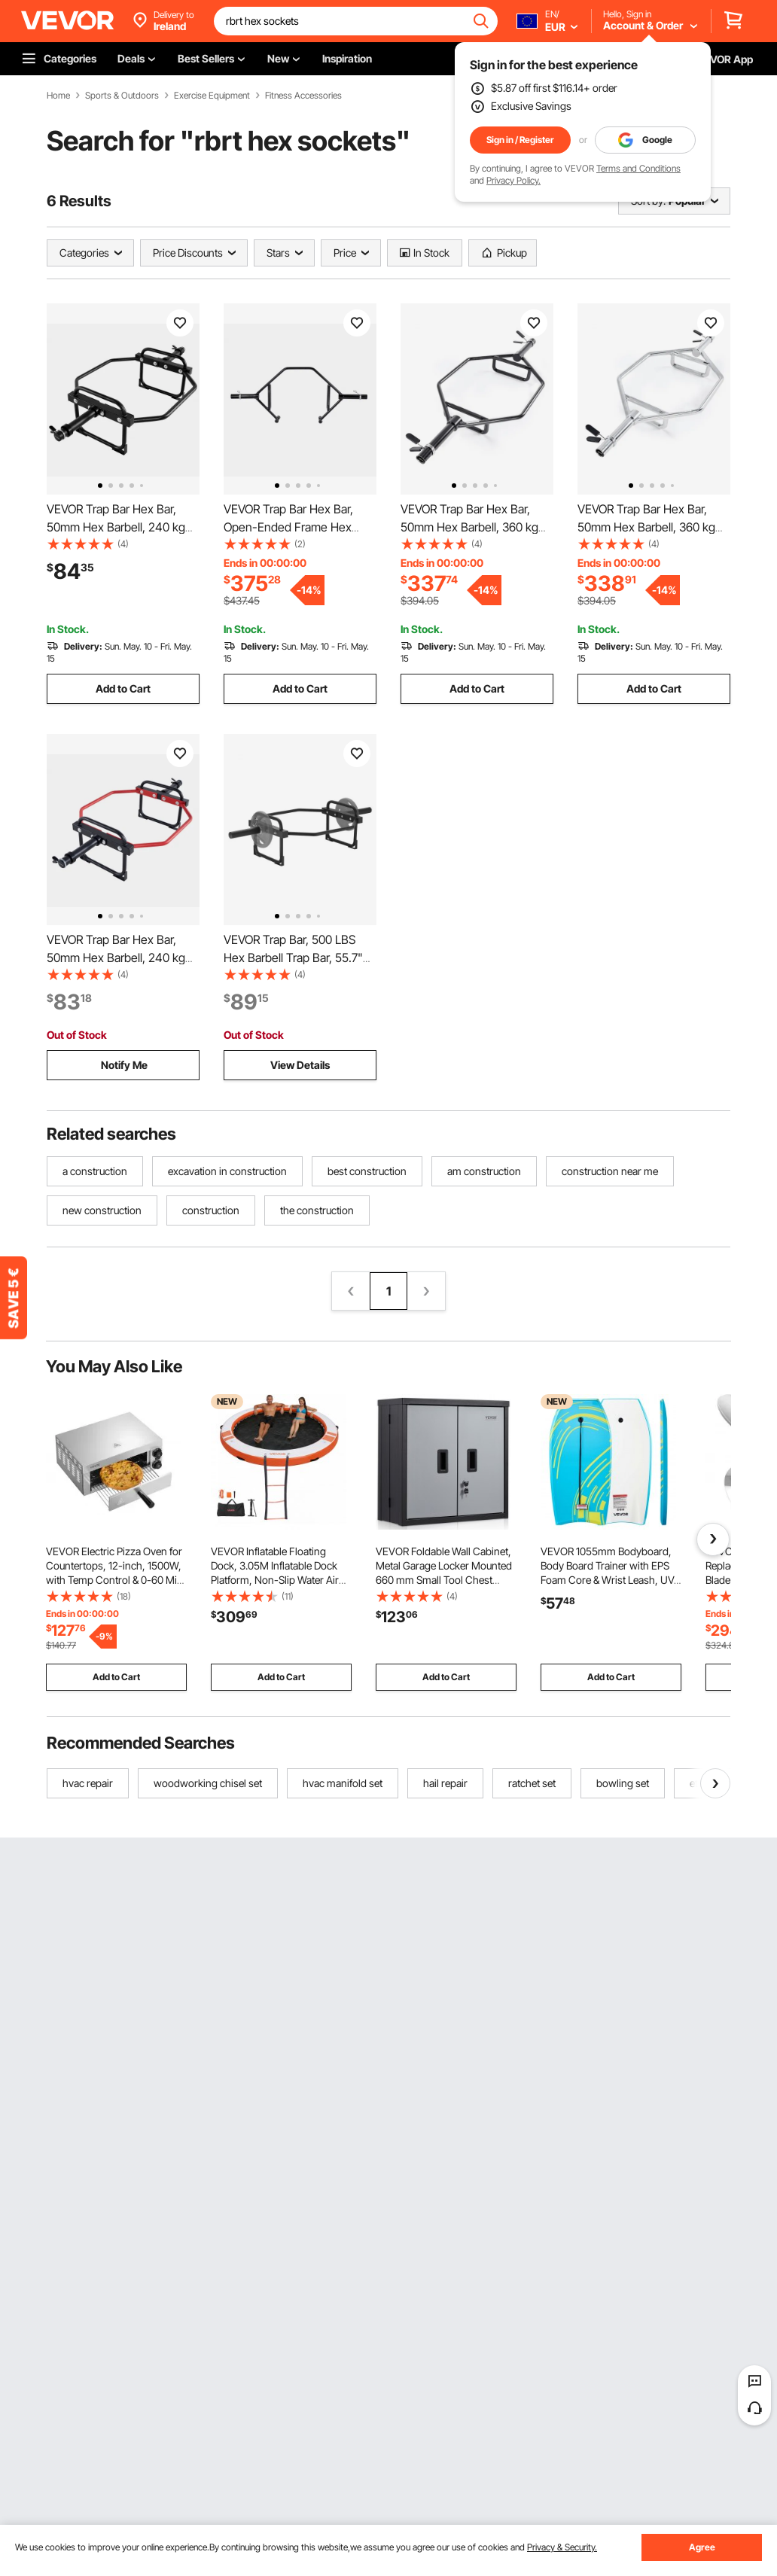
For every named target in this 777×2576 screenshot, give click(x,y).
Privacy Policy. (513, 180)
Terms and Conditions (638, 168)
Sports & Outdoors (122, 95)
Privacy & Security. (562, 2547)
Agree (702, 2547)
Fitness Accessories (303, 95)
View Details (300, 1064)
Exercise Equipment (212, 95)
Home (58, 95)
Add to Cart (123, 688)
